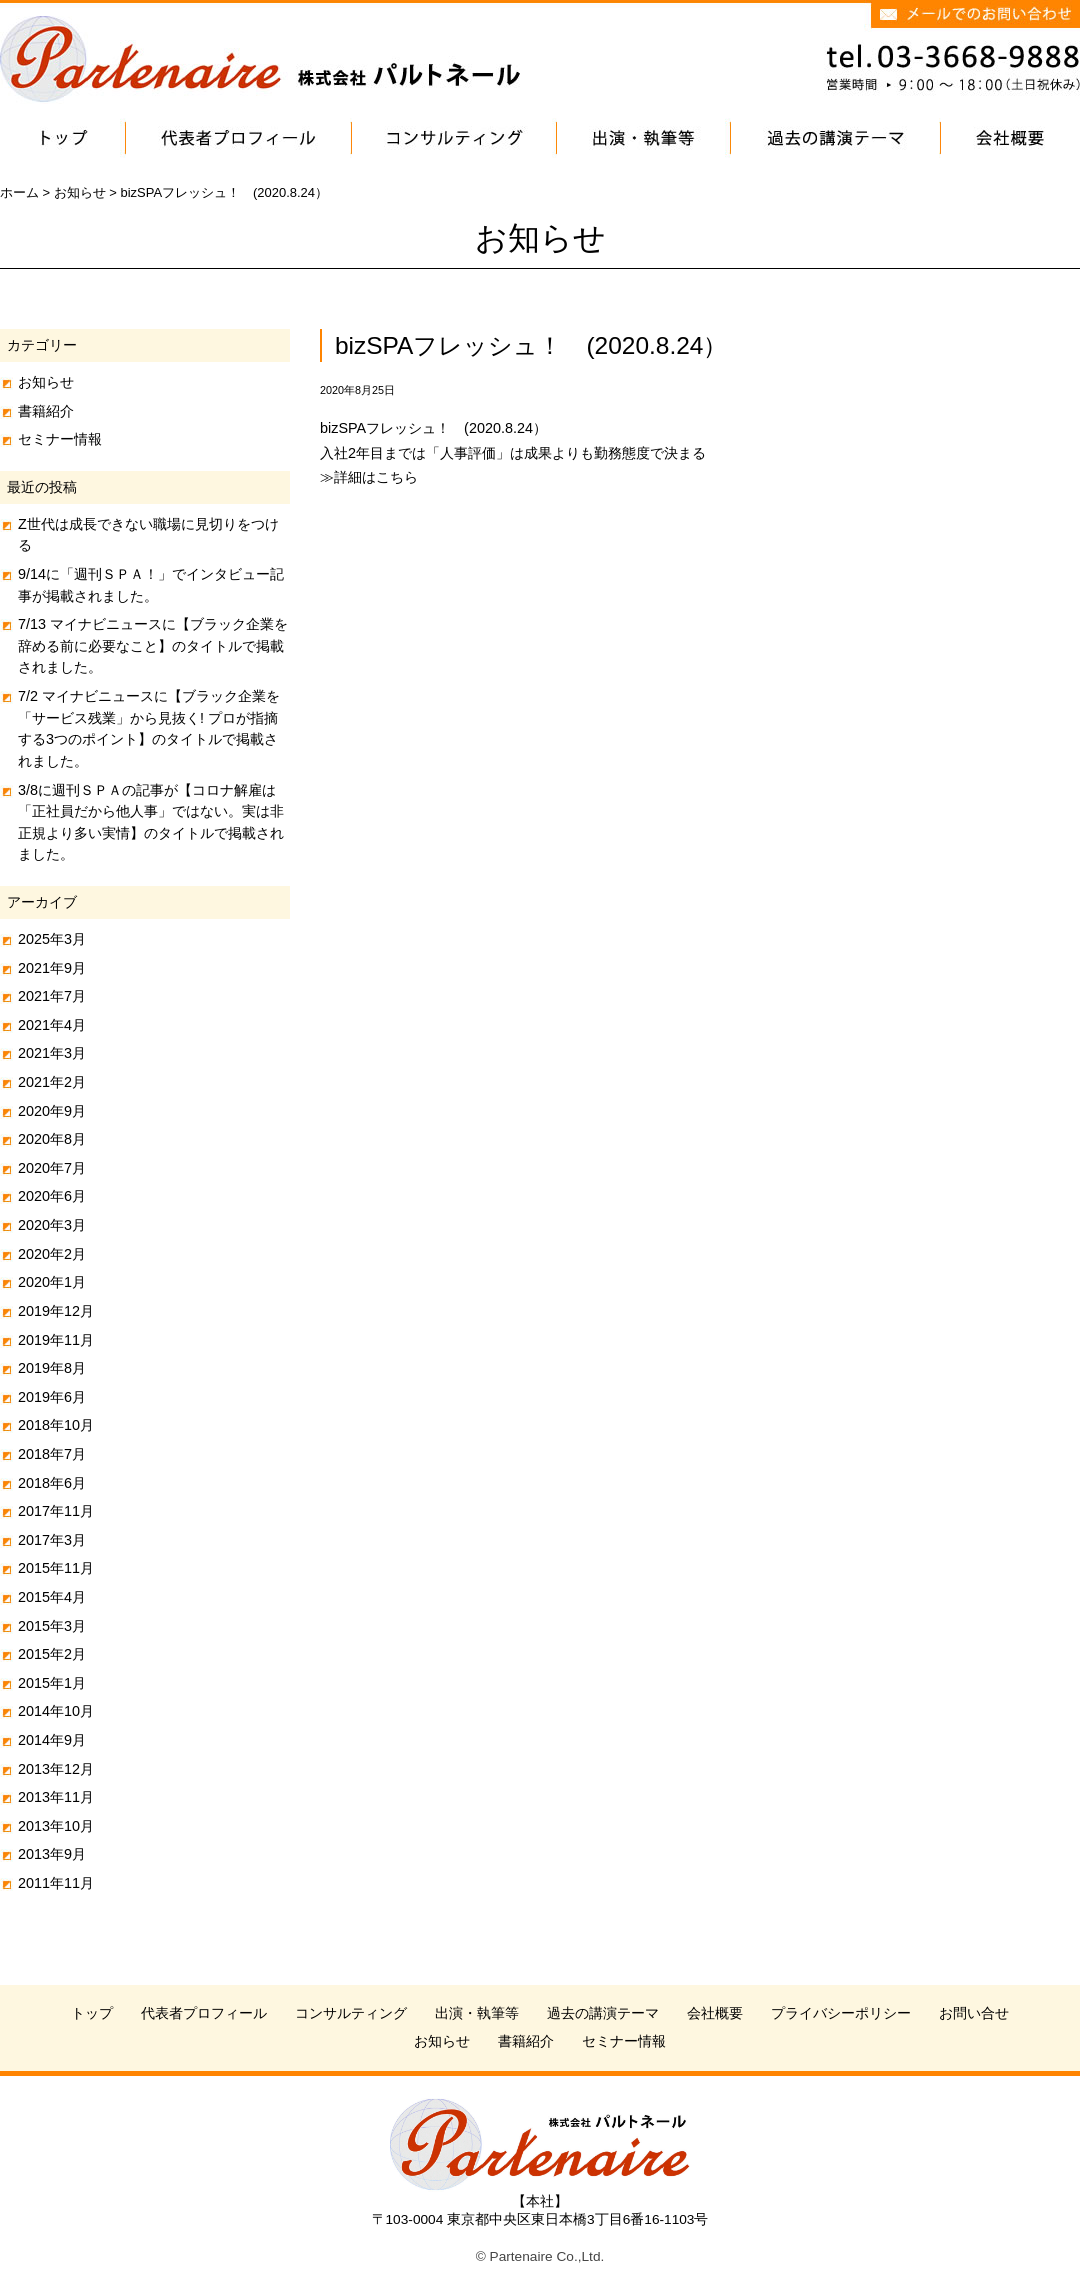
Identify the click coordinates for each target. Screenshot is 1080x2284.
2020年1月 (52, 1282)
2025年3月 (52, 939)
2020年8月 (52, 1139)
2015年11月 (56, 1568)
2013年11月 (56, 1797)
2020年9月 (52, 1111)
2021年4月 (52, 1025)
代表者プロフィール (204, 2013)
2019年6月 (52, 1397)
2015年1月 (52, 1683)
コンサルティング (351, 2013)
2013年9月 (52, 1854)
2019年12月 (56, 1311)
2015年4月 (52, 1597)
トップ (92, 2013)
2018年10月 (56, 1425)
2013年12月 (56, 1769)
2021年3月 (52, 1053)
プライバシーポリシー (841, 2013)
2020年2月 (52, 1254)
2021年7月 (52, 996)
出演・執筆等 (477, 2013)
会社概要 (715, 2013)
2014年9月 (52, 1740)
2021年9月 (52, 968)
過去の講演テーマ (603, 2013)
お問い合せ (974, 2013)
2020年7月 (52, 1168)
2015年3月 (52, 1626)
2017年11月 (56, 1511)
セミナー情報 (60, 439)
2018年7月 (52, 1454)
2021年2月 (52, 1082)
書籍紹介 (46, 411)
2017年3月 (52, 1540)
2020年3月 (52, 1225)
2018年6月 (52, 1483)
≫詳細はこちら (369, 477)
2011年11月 (56, 1883)
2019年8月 (52, 1368)
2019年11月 (56, 1340)
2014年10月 (56, 1711)
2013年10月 (56, 1826)
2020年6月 (52, 1196)
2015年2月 (52, 1654)
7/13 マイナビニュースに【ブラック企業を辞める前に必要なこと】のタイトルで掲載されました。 (153, 645)
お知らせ (46, 382)
